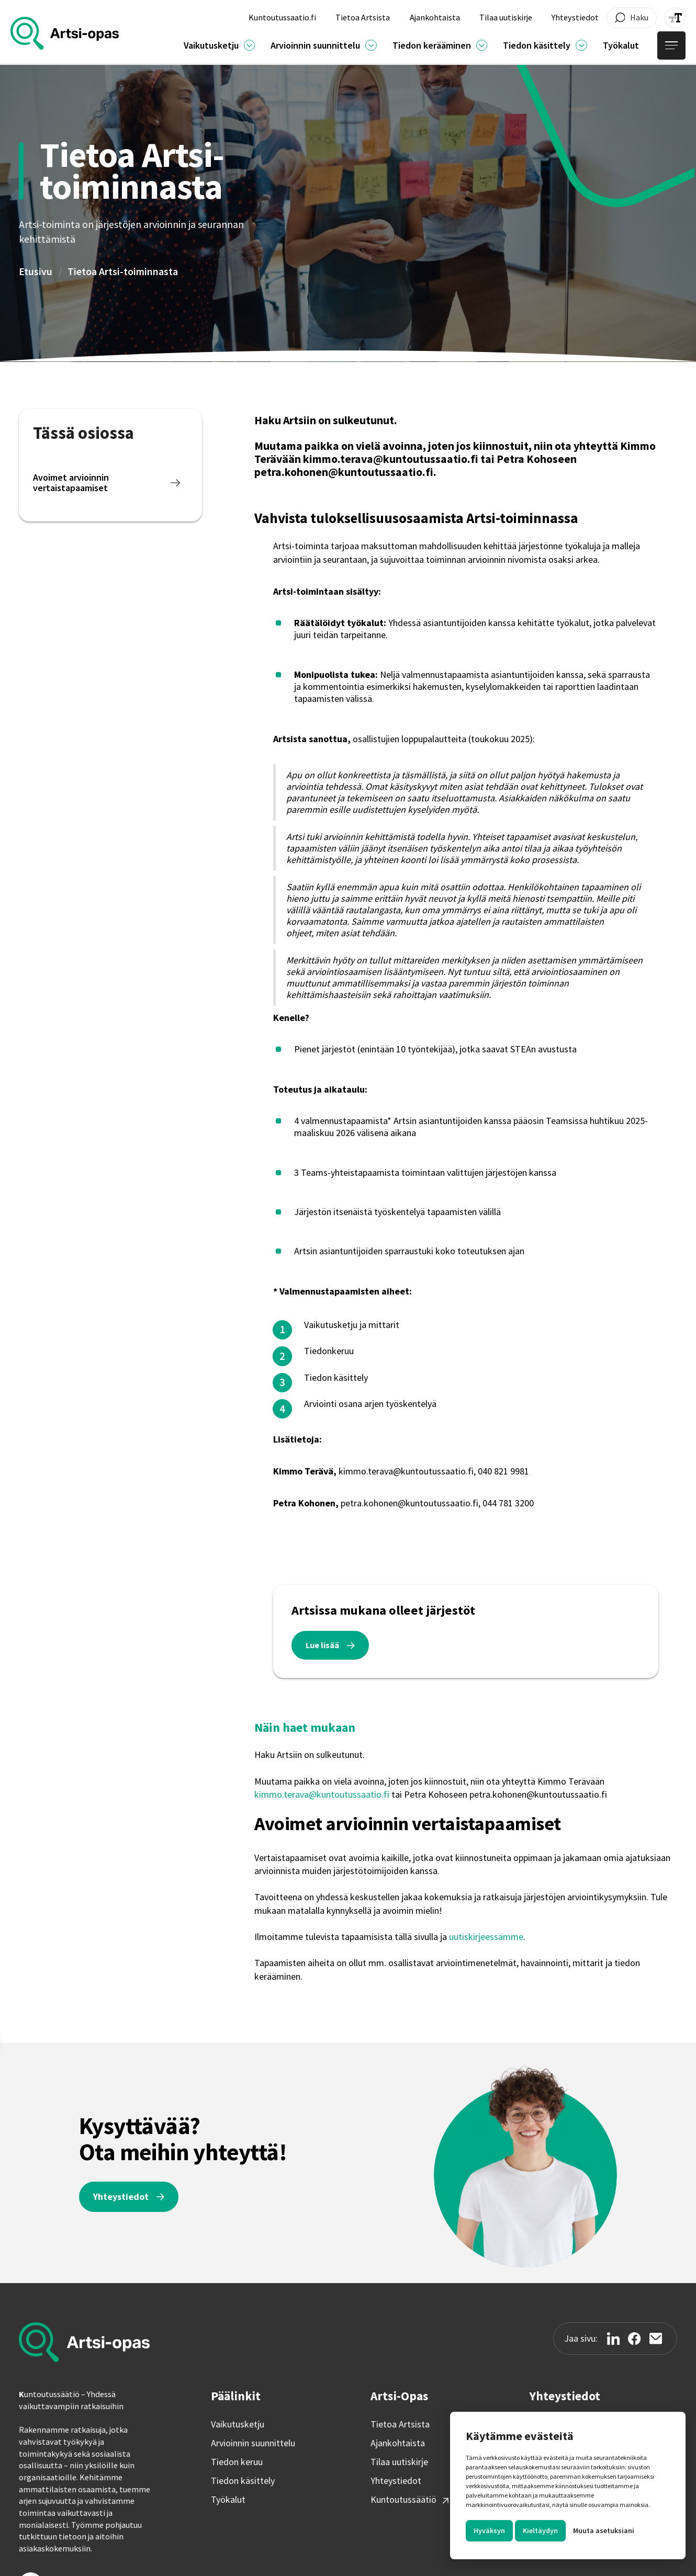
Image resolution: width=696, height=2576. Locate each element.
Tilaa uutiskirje (399, 2462)
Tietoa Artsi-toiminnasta (123, 271)
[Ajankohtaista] (249, 45)
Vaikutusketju (237, 2424)
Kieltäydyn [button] (540, 2530)
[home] (64, 33)
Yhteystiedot (396, 2481)
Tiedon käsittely (243, 2481)
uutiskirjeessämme (486, 1937)
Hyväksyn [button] (489, 2530)
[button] (219, 45)
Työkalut (228, 2499)
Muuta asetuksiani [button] (603, 2530)
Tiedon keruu (237, 2462)
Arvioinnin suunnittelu (253, 2443)
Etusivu (35, 271)
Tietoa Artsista (400, 2424)
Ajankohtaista (398, 2443)
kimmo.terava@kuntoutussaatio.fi (321, 1794)
